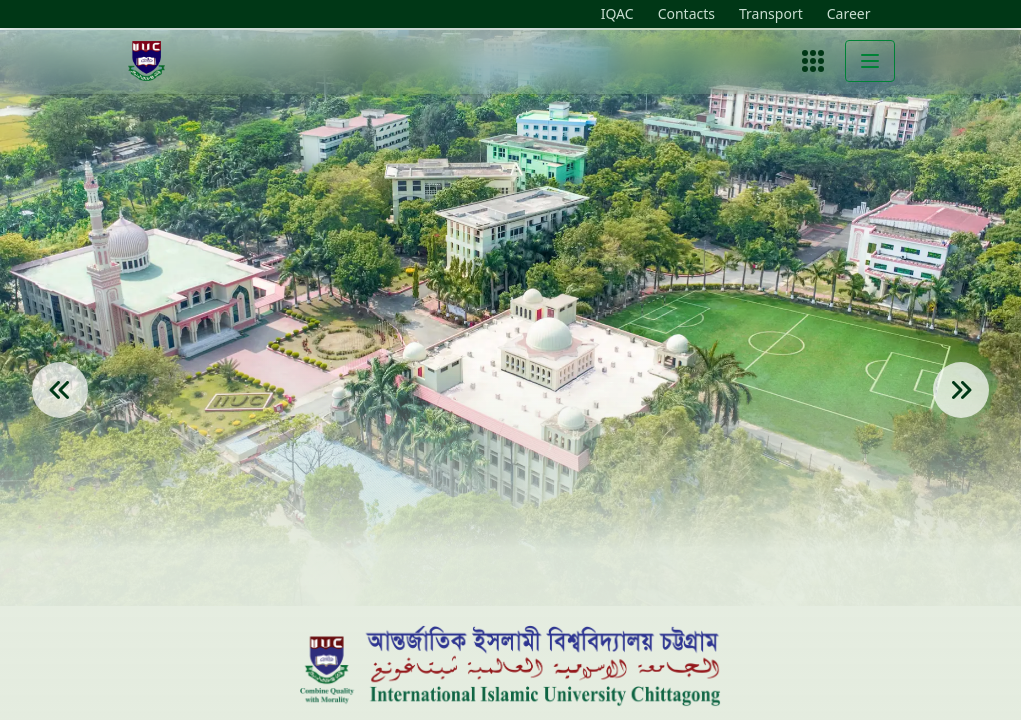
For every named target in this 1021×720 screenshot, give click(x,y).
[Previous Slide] (60, 418)
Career (849, 13)
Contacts (686, 13)
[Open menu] (813, 61)
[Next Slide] (961, 418)
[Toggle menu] (870, 61)
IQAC (617, 13)
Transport (771, 13)
